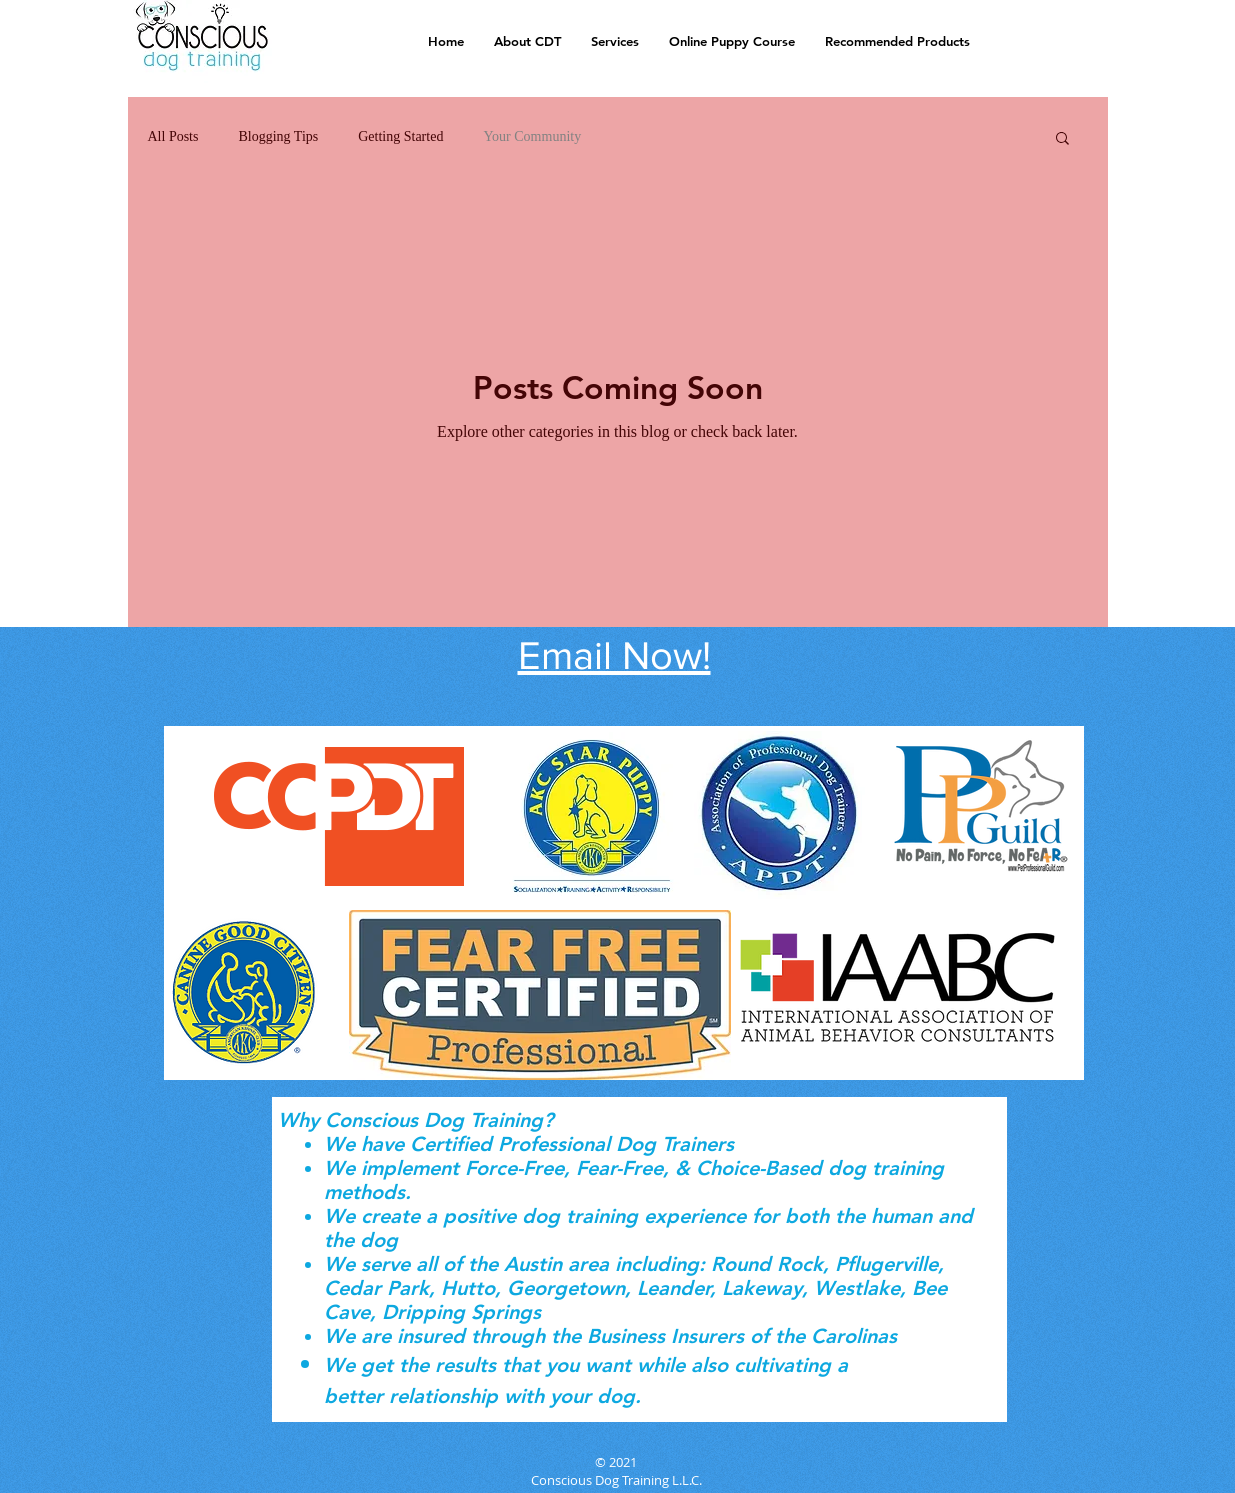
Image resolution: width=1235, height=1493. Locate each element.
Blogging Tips (278, 136)
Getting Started (400, 136)
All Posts (173, 136)
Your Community (532, 136)
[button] (1062, 139)
